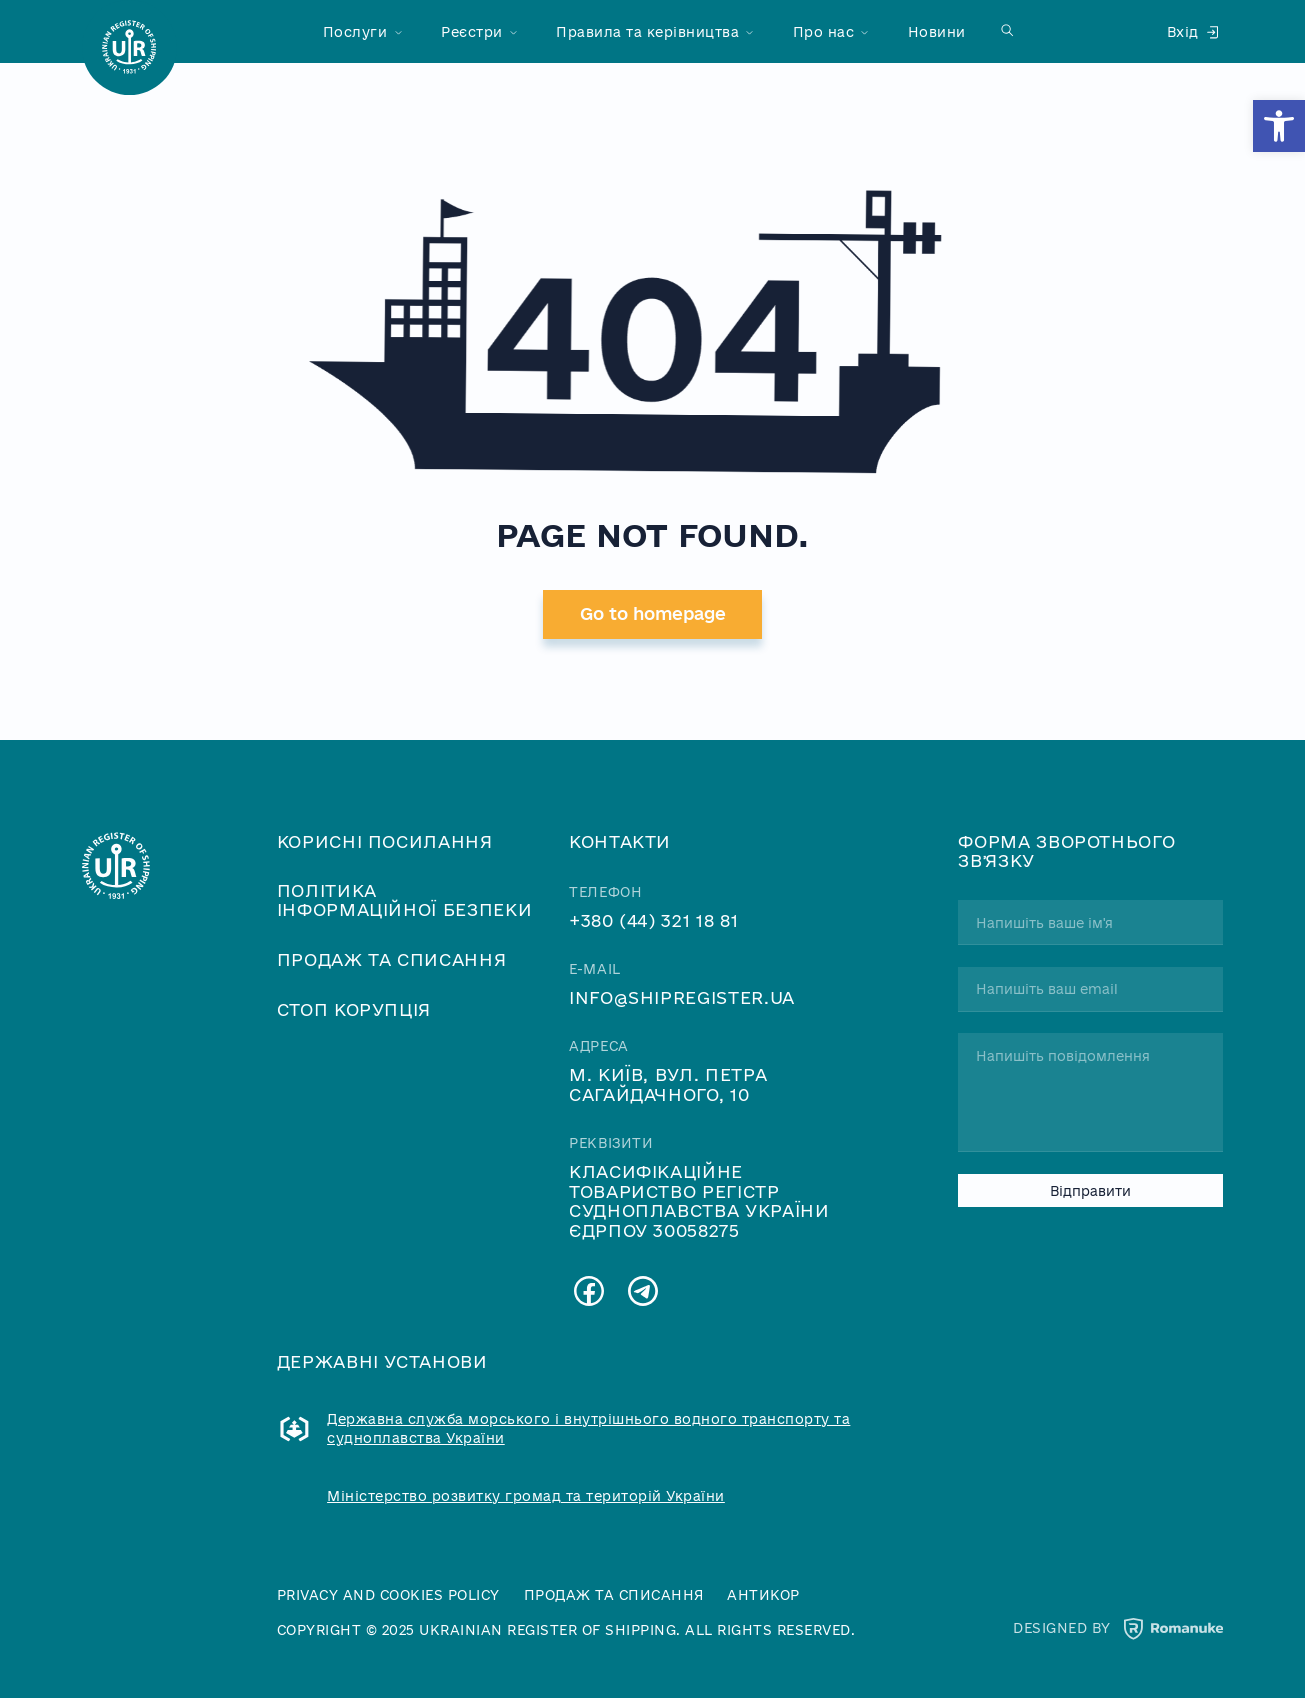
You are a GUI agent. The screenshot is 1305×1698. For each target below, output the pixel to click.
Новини (937, 31)
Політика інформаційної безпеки (405, 900)
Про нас (824, 31)
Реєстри (472, 31)
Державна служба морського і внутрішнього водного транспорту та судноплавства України (588, 1428)
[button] (1279, 126)
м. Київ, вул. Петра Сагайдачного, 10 (668, 1084)
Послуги (355, 31)
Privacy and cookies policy (388, 1594)
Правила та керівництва (647, 31)
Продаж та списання (392, 959)
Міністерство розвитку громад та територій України (526, 1496)
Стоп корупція (354, 1009)
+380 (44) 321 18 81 (653, 920)
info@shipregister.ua (682, 997)
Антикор (763, 1594)
